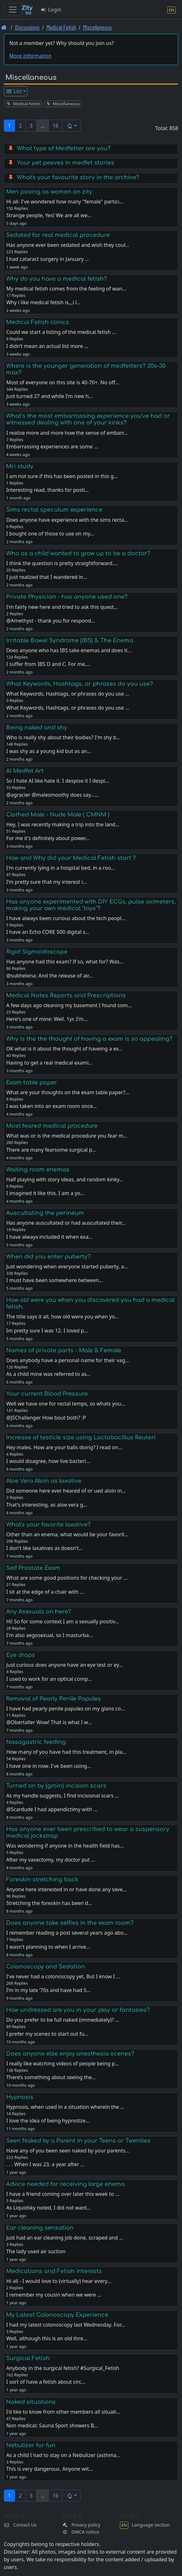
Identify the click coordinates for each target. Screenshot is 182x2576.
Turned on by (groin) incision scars (56, 1786)
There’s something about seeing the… (51, 2077)
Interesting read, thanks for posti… (47, 489)
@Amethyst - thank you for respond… (50, 620)
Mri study (19, 466)
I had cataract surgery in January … (47, 258)
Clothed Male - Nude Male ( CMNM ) (57, 814)
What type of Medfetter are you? (64, 148)
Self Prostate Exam (33, 1568)
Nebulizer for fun (30, 2445)
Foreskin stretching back (42, 1879)
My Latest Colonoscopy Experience (57, 2315)
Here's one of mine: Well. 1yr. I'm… (47, 1018)
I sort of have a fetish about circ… (45, 2381)
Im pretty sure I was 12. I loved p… (47, 1330)
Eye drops (20, 1655)
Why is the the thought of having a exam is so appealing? (89, 1039)
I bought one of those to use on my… (50, 533)
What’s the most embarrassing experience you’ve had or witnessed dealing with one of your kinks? (88, 419)
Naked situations (31, 2402)
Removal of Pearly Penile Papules (53, 1698)
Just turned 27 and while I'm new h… (49, 396)
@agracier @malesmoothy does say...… (52, 794)
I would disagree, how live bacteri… (48, 1461)
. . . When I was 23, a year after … (45, 2164)
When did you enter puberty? (48, 1256)
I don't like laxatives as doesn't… (44, 1548)
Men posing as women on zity (49, 191)
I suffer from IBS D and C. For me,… (48, 664)
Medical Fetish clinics (37, 322)
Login (50, 9)
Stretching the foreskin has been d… (49, 1903)
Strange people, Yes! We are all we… (48, 215)
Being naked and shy (36, 727)
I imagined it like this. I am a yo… (45, 1193)
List (14, 91)
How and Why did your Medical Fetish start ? (71, 858)
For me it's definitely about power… (47, 838)
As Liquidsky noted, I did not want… (48, 2207)
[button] (71, 126)
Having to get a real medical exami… (49, 1062)
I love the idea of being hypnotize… (47, 2120)
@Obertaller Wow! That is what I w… (49, 1722)
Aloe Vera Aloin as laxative (43, 1481)
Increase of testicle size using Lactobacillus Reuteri (81, 1437)
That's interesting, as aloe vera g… (46, 1504)
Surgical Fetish (28, 2358)
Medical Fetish (61, 27)
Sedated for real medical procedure (58, 235)
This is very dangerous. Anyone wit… (49, 2468)
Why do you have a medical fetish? (56, 279)
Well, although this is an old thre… (46, 2338)
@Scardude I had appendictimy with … (51, 1809)
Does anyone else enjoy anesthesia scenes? (70, 2053)
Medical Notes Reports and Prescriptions (66, 995)
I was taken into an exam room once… (51, 1106)
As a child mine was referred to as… (48, 1373)
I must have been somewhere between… (54, 1280)
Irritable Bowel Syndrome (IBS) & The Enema (69, 640)
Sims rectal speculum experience (54, 509)
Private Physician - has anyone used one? (67, 597)
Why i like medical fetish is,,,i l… (43, 302)
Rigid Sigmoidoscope (36, 951)
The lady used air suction (35, 2251)
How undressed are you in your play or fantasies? (78, 2010)
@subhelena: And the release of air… (49, 975)
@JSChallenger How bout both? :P (46, 1417)
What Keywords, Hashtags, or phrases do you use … (67, 707)
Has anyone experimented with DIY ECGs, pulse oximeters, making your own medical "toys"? (91, 905)
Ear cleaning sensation (40, 2228)
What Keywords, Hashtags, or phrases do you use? (79, 684)
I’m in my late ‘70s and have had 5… (48, 1990)
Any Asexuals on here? (38, 1611)
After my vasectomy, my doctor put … (50, 1859)
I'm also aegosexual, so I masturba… (49, 1635)
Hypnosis (19, 2097)
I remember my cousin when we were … (53, 2294)
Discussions (27, 27)
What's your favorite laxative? (48, 1524)
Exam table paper (31, 1082)
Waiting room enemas (37, 1169)
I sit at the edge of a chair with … (45, 1591)
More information (30, 55)
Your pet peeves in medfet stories (65, 162)
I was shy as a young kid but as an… (48, 751)
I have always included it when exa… (49, 1236)
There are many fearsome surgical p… (51, 1149)
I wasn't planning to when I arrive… (48, 1946)
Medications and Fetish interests (54, 2271)
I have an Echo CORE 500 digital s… (47, 931)
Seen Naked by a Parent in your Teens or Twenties (78, 2140)
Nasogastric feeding (36, 1742)
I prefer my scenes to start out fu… (47, 2033)
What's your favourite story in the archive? (78, 177)
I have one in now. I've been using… (48, 1765)
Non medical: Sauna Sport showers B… (52, 2425)
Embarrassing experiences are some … (52, 446)
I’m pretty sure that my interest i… (46, 881)
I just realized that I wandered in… (46, 576)
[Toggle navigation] (13, 9)
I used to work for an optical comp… (49, 1678)
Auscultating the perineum (45, 1213)
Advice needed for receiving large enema (65, 2184)
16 (55, 125)
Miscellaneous (97, 27)
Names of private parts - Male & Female (63, 1350)
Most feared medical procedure (52, 1126)
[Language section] (171, 9)
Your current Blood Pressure (47, 1394)
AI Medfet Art (25, 771)
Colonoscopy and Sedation (45, 1966)
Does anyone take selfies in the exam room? (70, 1923)
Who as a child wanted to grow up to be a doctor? (78, 553)
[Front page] (4, 27)
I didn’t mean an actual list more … (47, 346)
